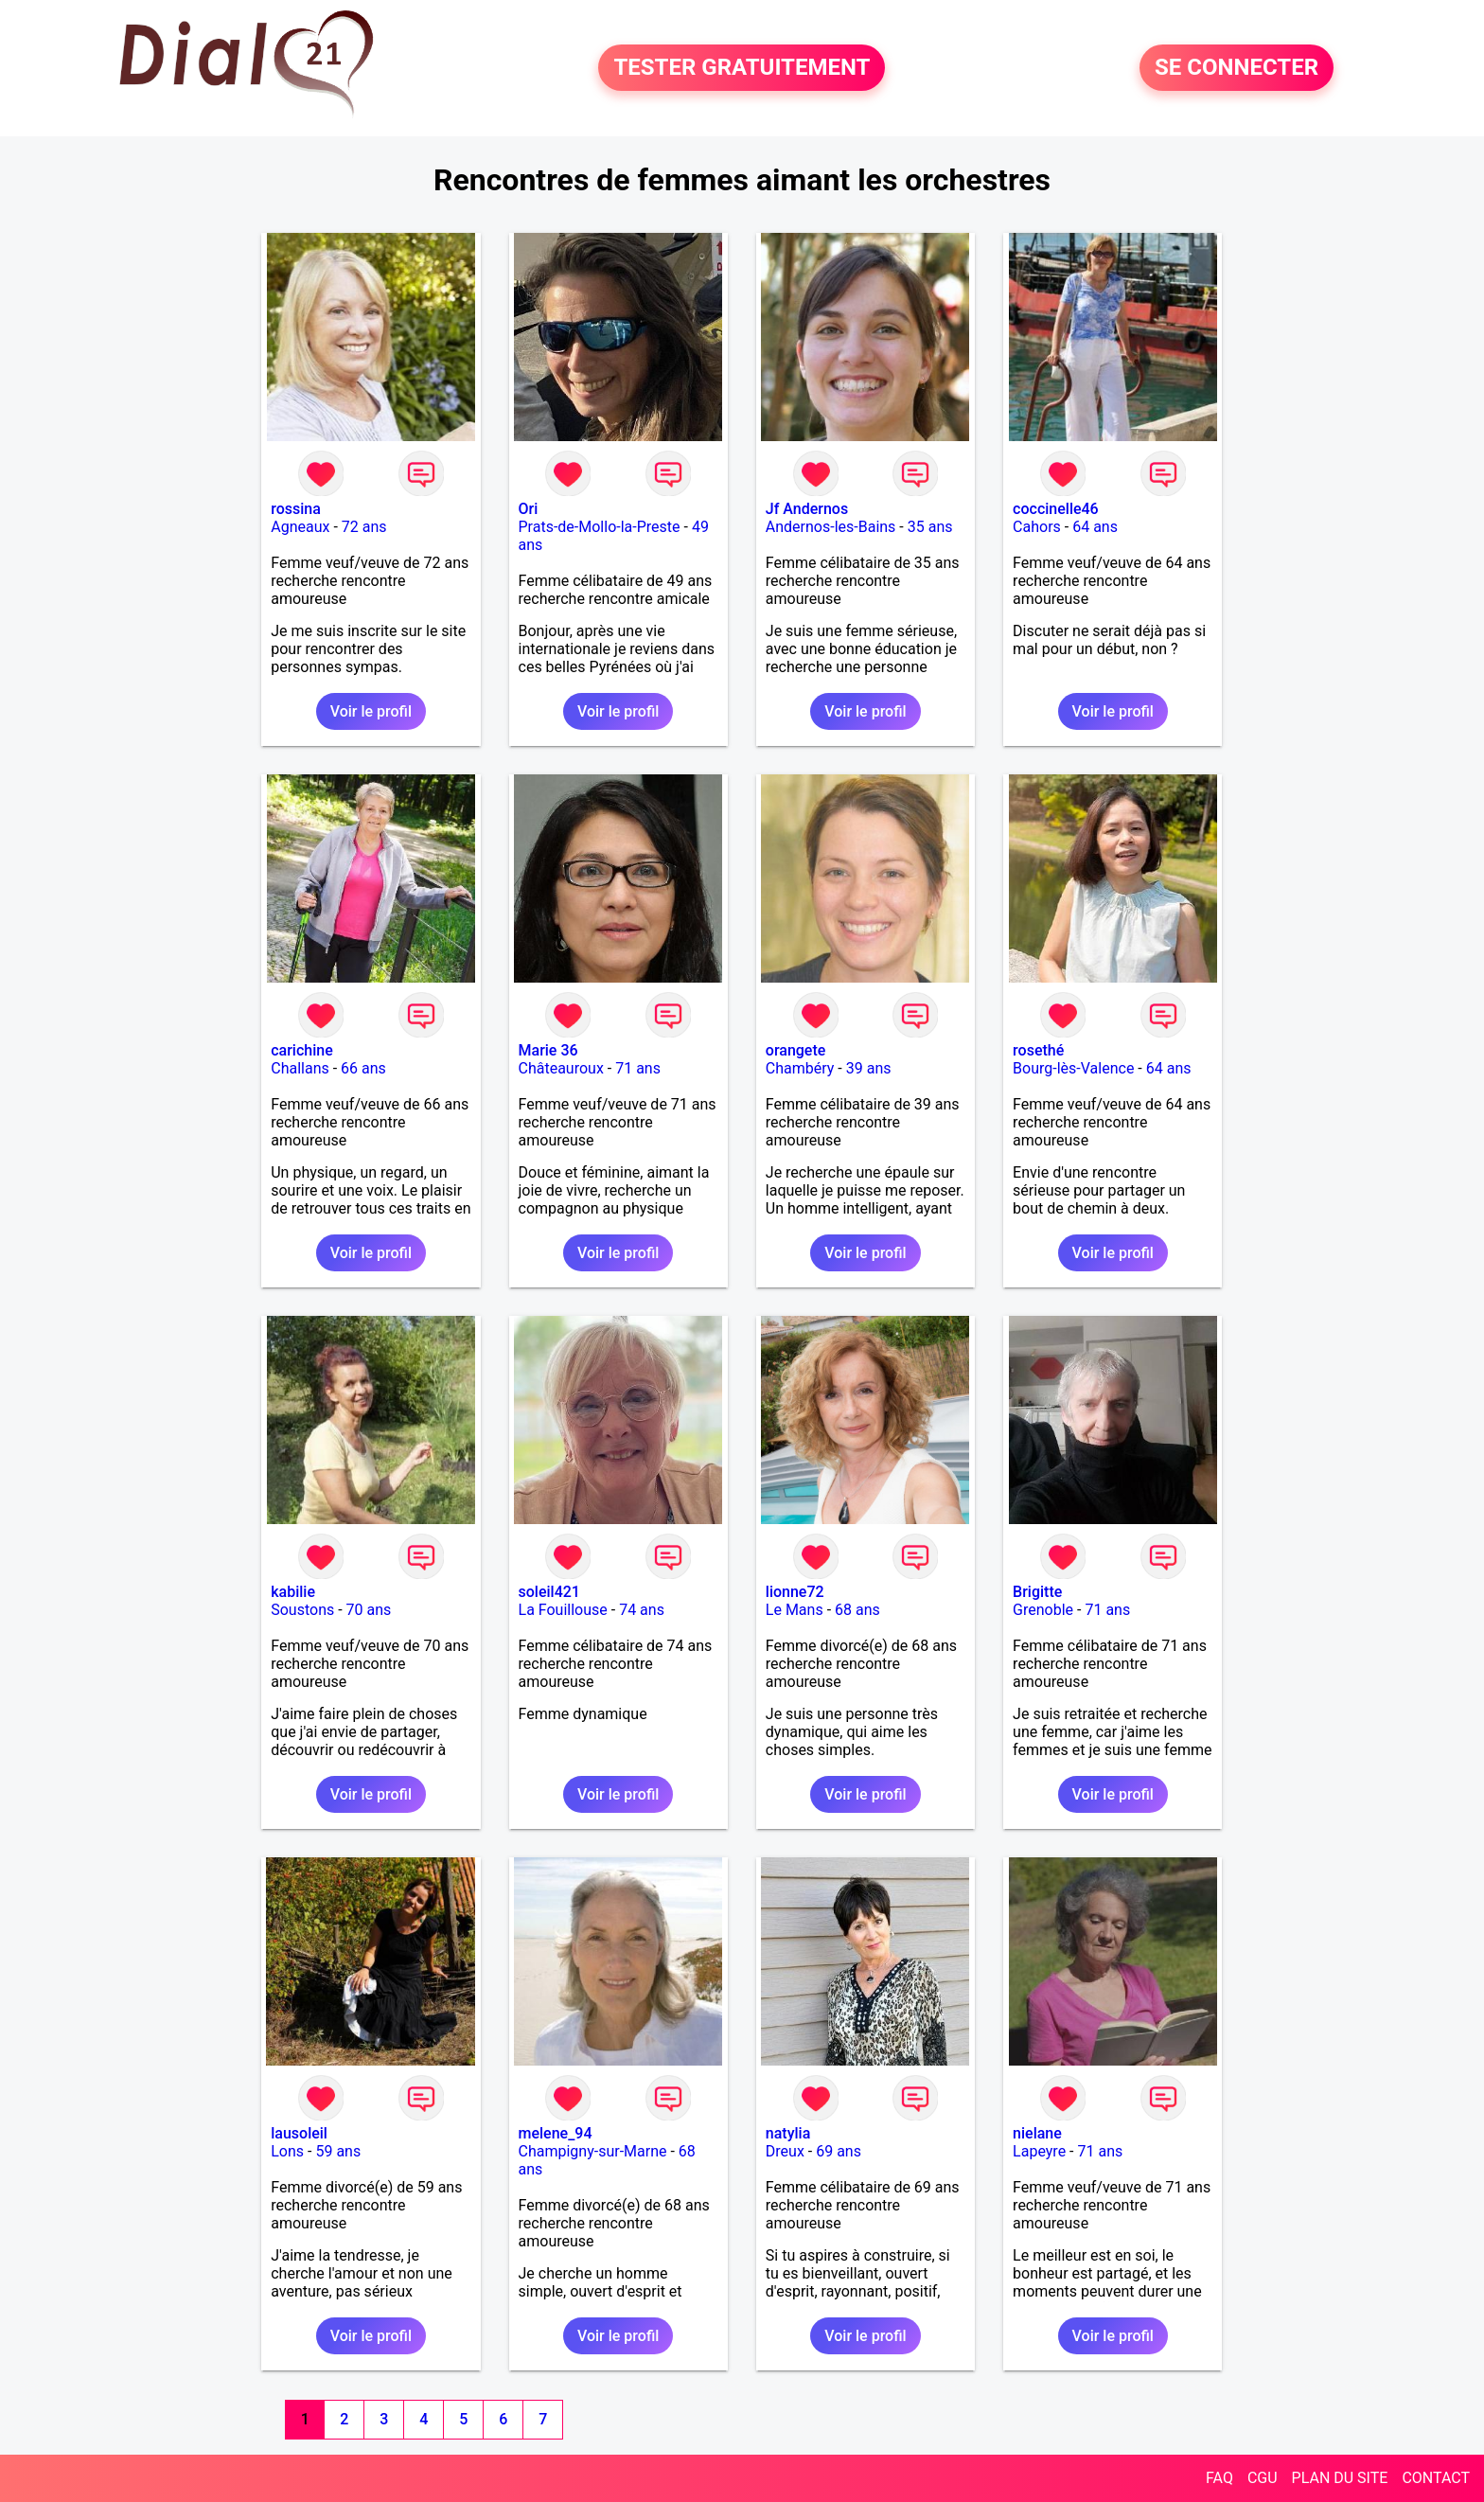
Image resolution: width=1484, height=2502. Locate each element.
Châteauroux (561, 1068)
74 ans (641, 1610)
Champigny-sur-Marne (593, 2151)
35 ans (930, 527)
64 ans (1095, 527)
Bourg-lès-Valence (1073, 1068)
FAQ (1219, 2478)
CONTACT (1436, 2478)
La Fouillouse (563, 1610)
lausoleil (299, 2133)
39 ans (869, 1068)
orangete (796, 1050)
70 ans (369, 1610)
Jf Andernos (807, 509)
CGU (1262, 2478)
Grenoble (1043, 1610)
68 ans (857, 1610)
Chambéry (800, 1068)
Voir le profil (371, 711)
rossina (296, 509)
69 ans (838, 2151)
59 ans (338, 2151)
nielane (1037, 2133)
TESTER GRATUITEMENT (741, 68)
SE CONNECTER (1236, 68)
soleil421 (549, 1592)
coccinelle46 (1056, 509)
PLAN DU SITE (1340, 2478)
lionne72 (795, 1592)
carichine (302, 1050)
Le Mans (794, 1610)
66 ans (363, 1068)
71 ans (638, 1068)
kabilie (293, 1592)
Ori (529, 509)
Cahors (1037, 527)
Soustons (302, 1610)
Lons (287, 2151)
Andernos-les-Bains (831, 527)
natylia (788, 2133)
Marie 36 (548, 1050)
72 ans (364, 527)
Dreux (785, 2151)
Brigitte (1037, 1592)
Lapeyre (1039, 2151)
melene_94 (555, 2133)
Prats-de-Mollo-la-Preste (599, 527)
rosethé (1038, 1050)
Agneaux (300, 527)
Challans (300, 1068)
